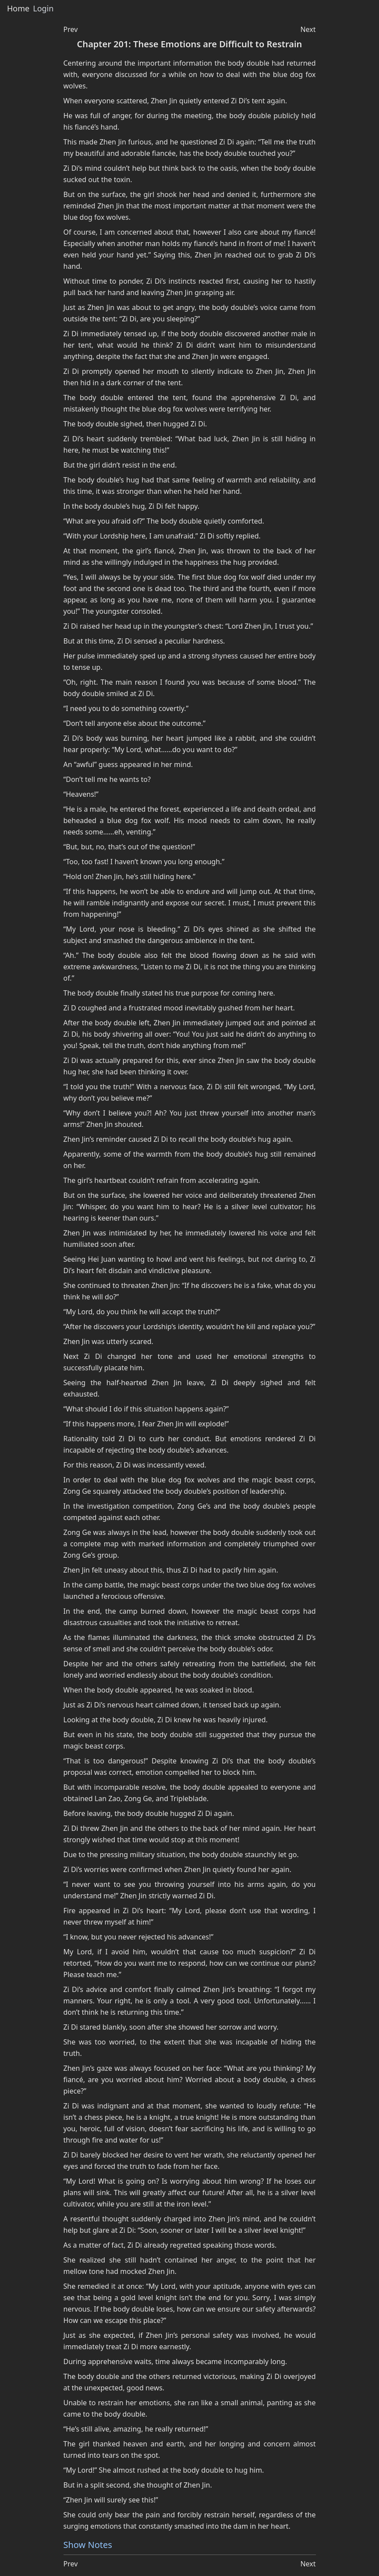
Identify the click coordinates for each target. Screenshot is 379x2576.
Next (307, 29)
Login (43, 9)
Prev (71, 29)
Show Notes (88, 2545)
